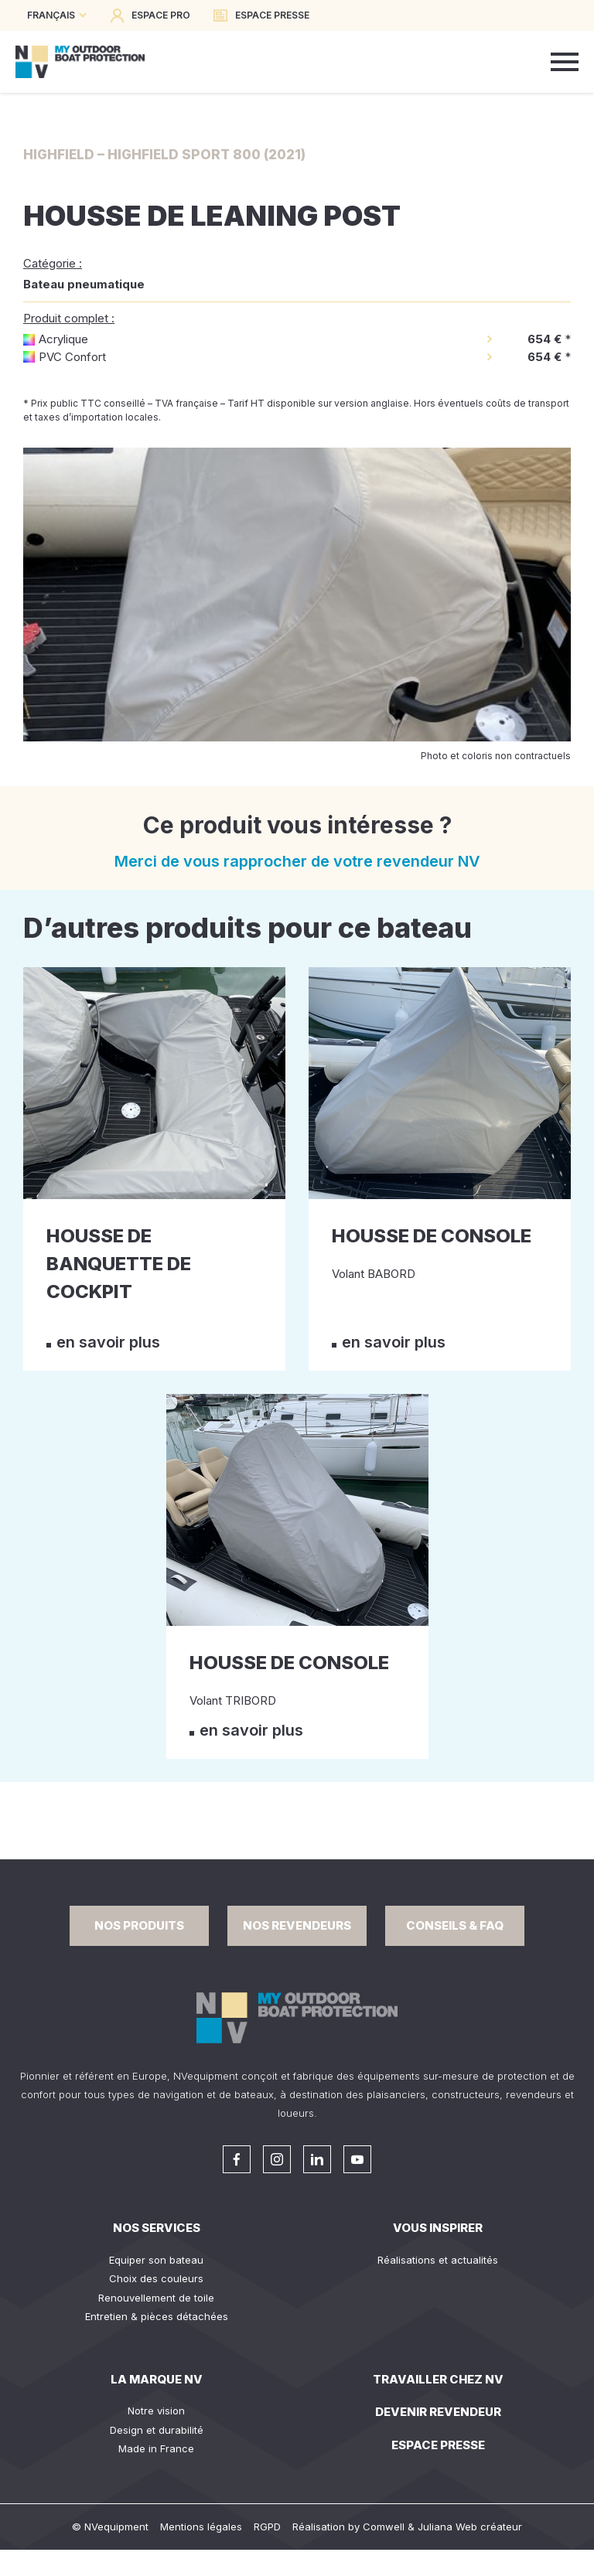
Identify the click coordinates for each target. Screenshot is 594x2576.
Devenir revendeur (438, 2411)
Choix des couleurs (156, 2278)
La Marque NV (157, 2379)
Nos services (156, 2227)
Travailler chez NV (438, 2379)
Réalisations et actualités (437, 2260)
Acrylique (63, 339)
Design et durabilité (156, 2430)
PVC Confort (72, 356)
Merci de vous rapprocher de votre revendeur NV (297, 861)
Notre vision (156, 2410)
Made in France (156, 2448)
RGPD (267, 2526)
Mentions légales (201, 2526)
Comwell (384, 2526)
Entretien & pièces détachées (156, 2316)
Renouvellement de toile (156, 2297)
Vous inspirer (438, 2227)
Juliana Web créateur (470, 2526)
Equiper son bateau (156, 2260)
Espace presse (438, 2445)
